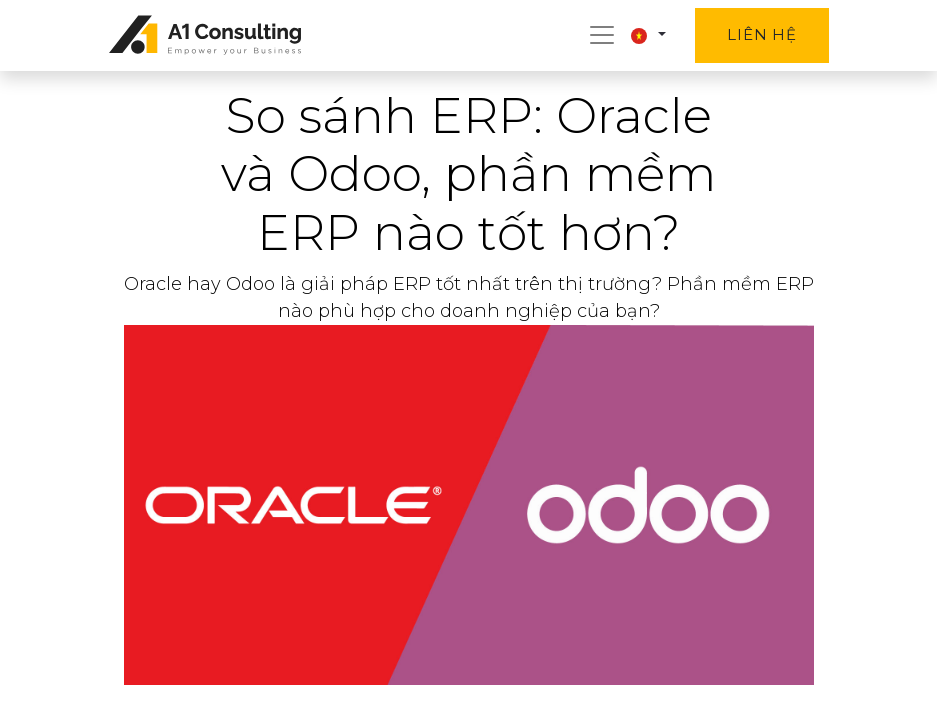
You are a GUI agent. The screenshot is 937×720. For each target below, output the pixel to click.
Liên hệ (761, 34)
